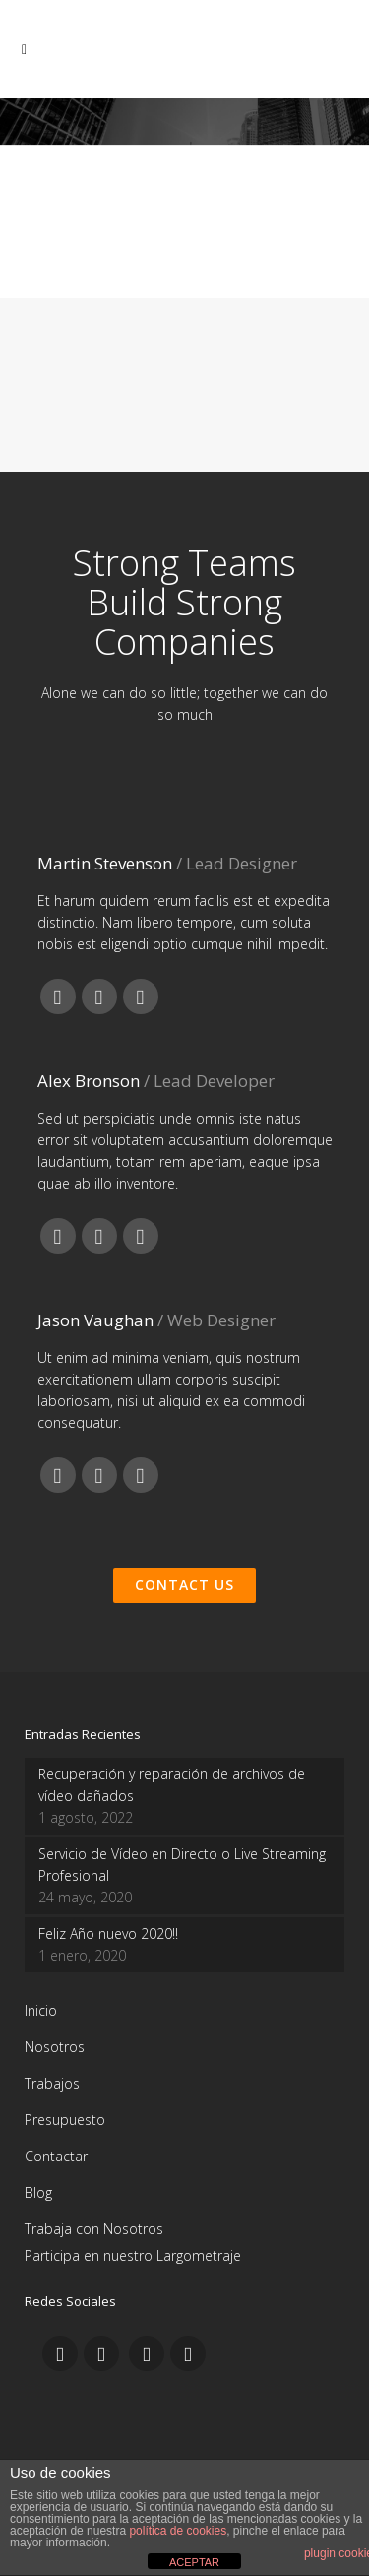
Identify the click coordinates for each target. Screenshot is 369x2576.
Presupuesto (65, 2119)
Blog (38, 2192)
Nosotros (55, 2046)
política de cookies (177, 2531)
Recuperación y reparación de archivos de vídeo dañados (171, 1785)
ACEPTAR (194, 2562)
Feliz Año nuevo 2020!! (108, 1933)
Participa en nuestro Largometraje (133, 2255)
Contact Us (184, 1585)
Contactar (56, 2156)
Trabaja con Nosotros (94, 2229)
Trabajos (52, 2083)
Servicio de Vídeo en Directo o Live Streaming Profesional (182, 1864)
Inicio (41, 2010)
